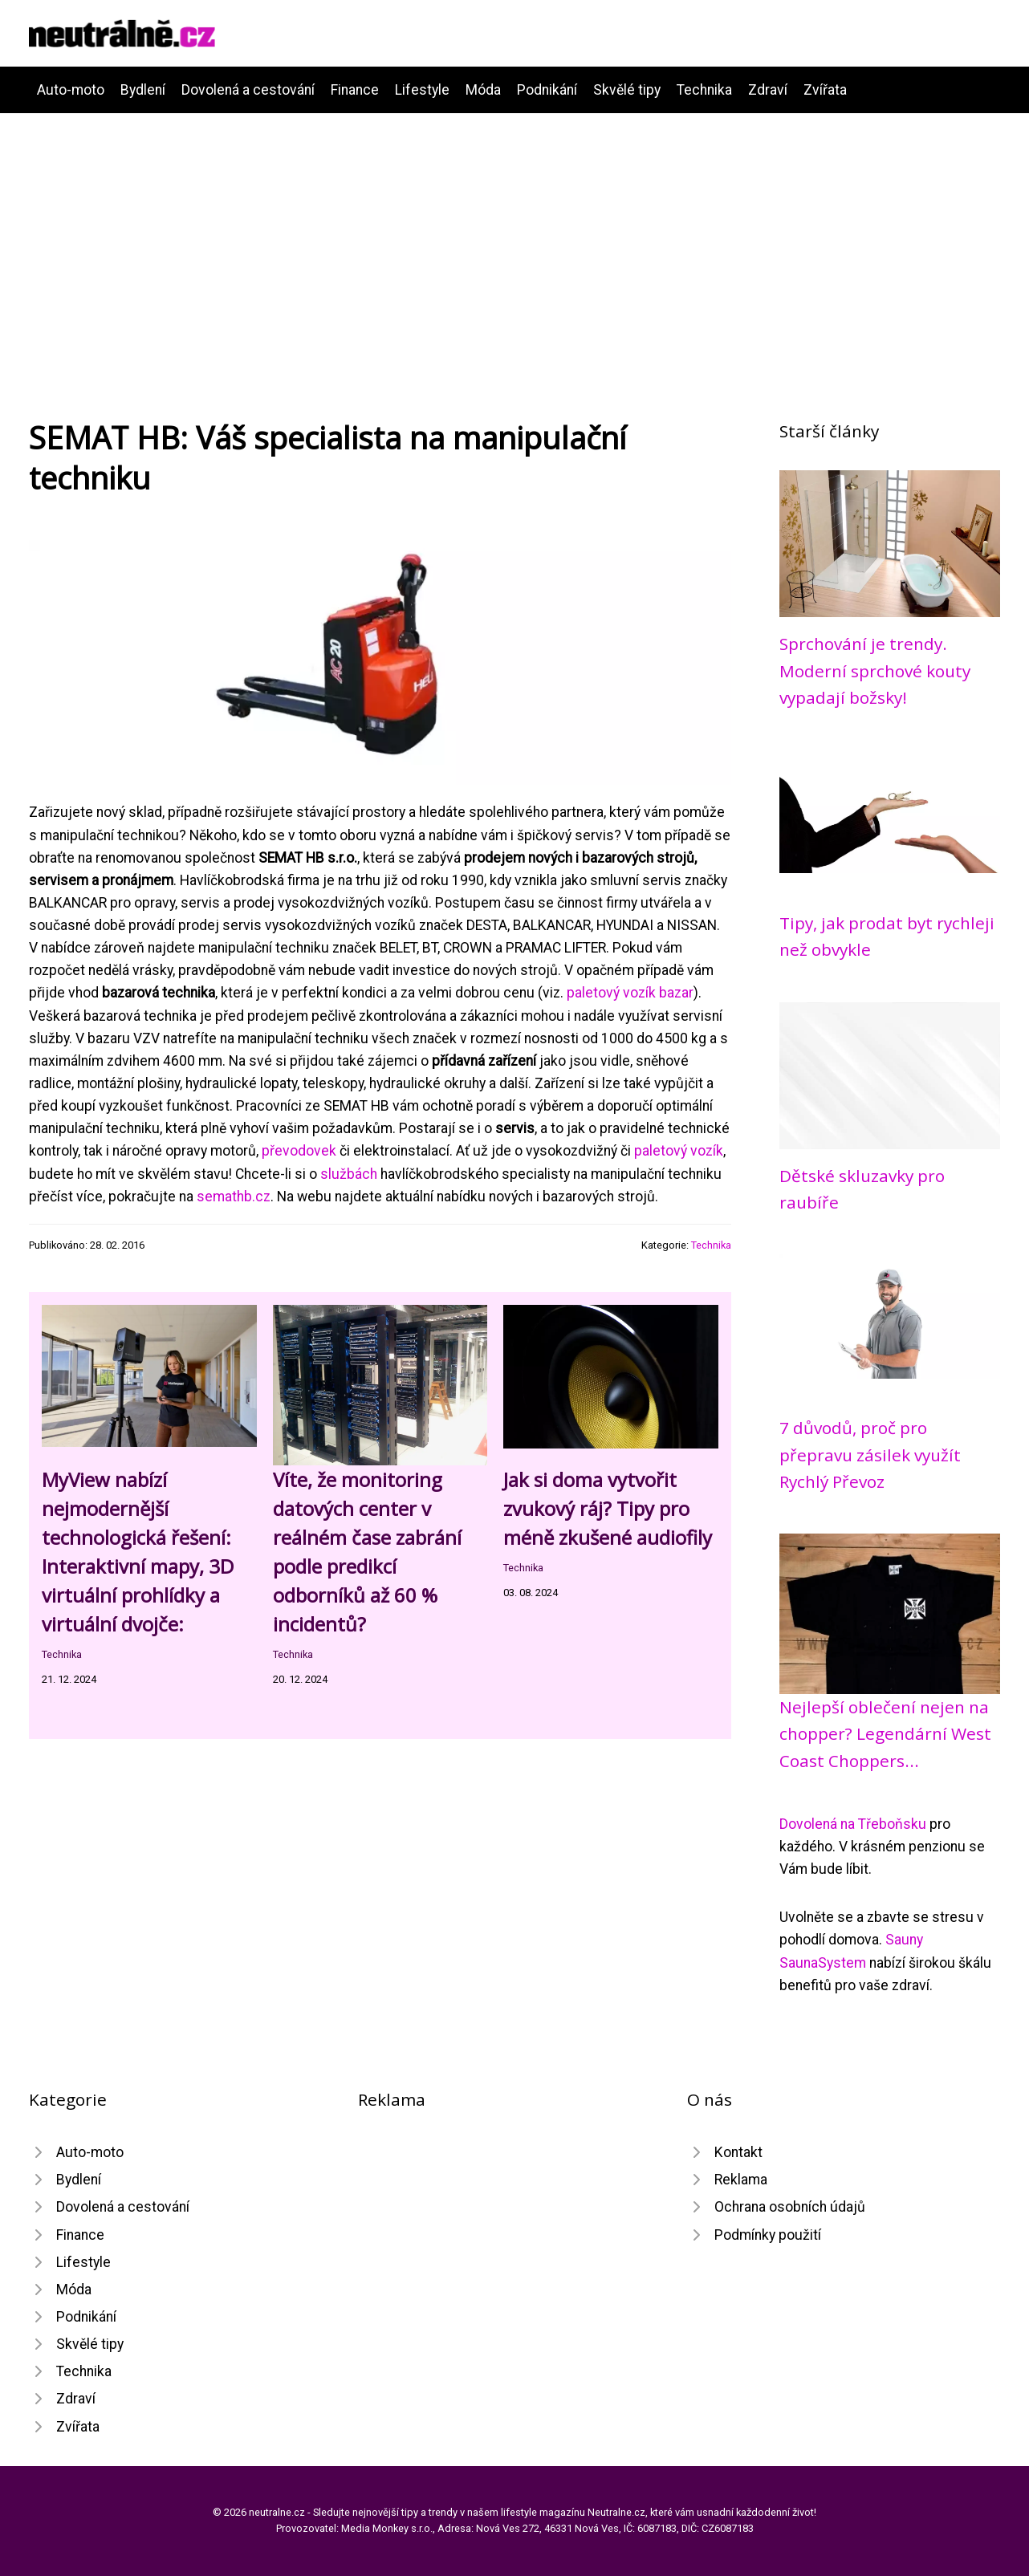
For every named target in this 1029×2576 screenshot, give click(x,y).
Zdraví (767, 90)
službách (348, 1174)
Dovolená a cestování (248, 90)
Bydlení (142, 90)
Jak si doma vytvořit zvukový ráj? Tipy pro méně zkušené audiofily (607, 1508)
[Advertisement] (514, 233)
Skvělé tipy (627, 90)
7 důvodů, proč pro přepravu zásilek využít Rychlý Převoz (870, 1454)
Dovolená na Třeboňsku (852, 1824)
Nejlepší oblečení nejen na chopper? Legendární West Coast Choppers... (885, 1734)
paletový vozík (678, 1151)
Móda (483, 90)
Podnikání (547, 90)
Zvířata (825, 90)
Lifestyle (422, 90)
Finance (355, 90)
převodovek (299, 1151)
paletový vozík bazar (630, 993)
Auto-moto (70, 90)
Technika (704, 90)
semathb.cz (233, 1196)
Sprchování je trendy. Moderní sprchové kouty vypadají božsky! (874, 670)
